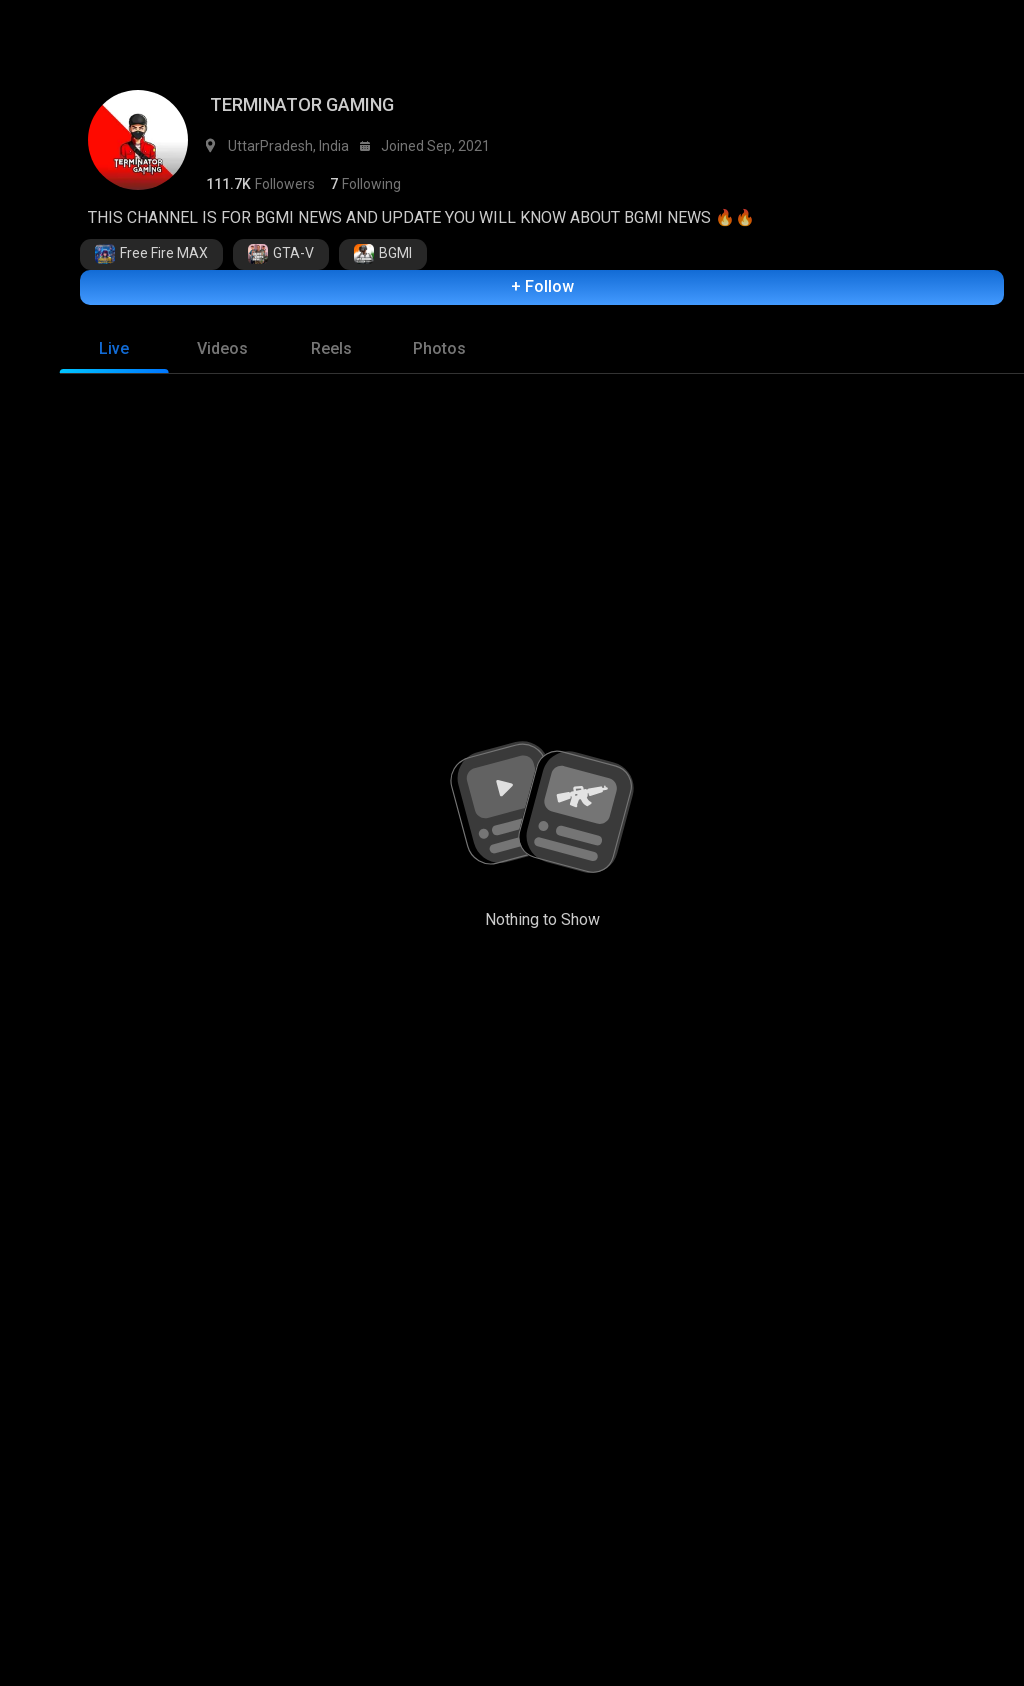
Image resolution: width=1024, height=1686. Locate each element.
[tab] (114, 354)
